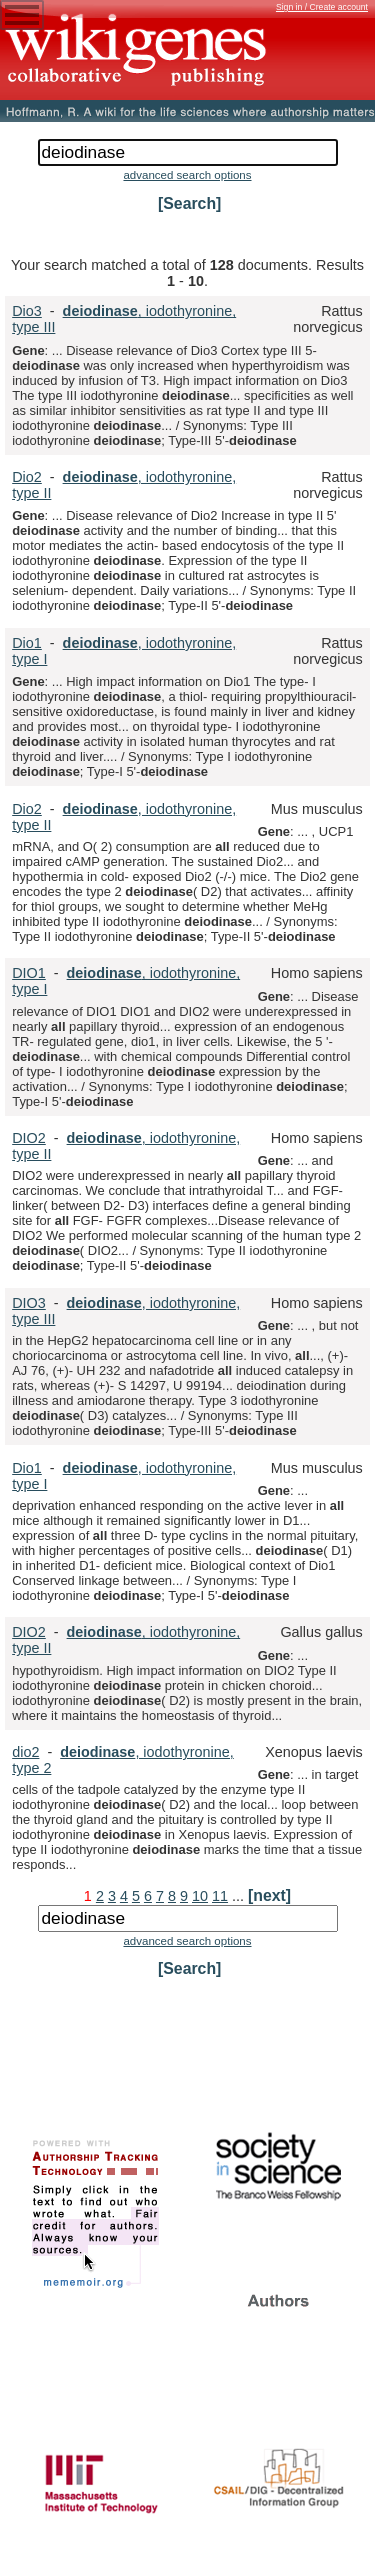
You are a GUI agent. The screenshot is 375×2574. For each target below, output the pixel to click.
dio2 (25, 1752)
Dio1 (27, 643)
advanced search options (187, 175)
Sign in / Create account (322, 7)
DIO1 (29, 973)
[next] (269, 1895)
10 (200, 1896)
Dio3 (27, 311)
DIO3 (29, 1303)
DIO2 (29, 1138)
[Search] (189, 203)
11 (220, 1896)
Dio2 (27, 477)
